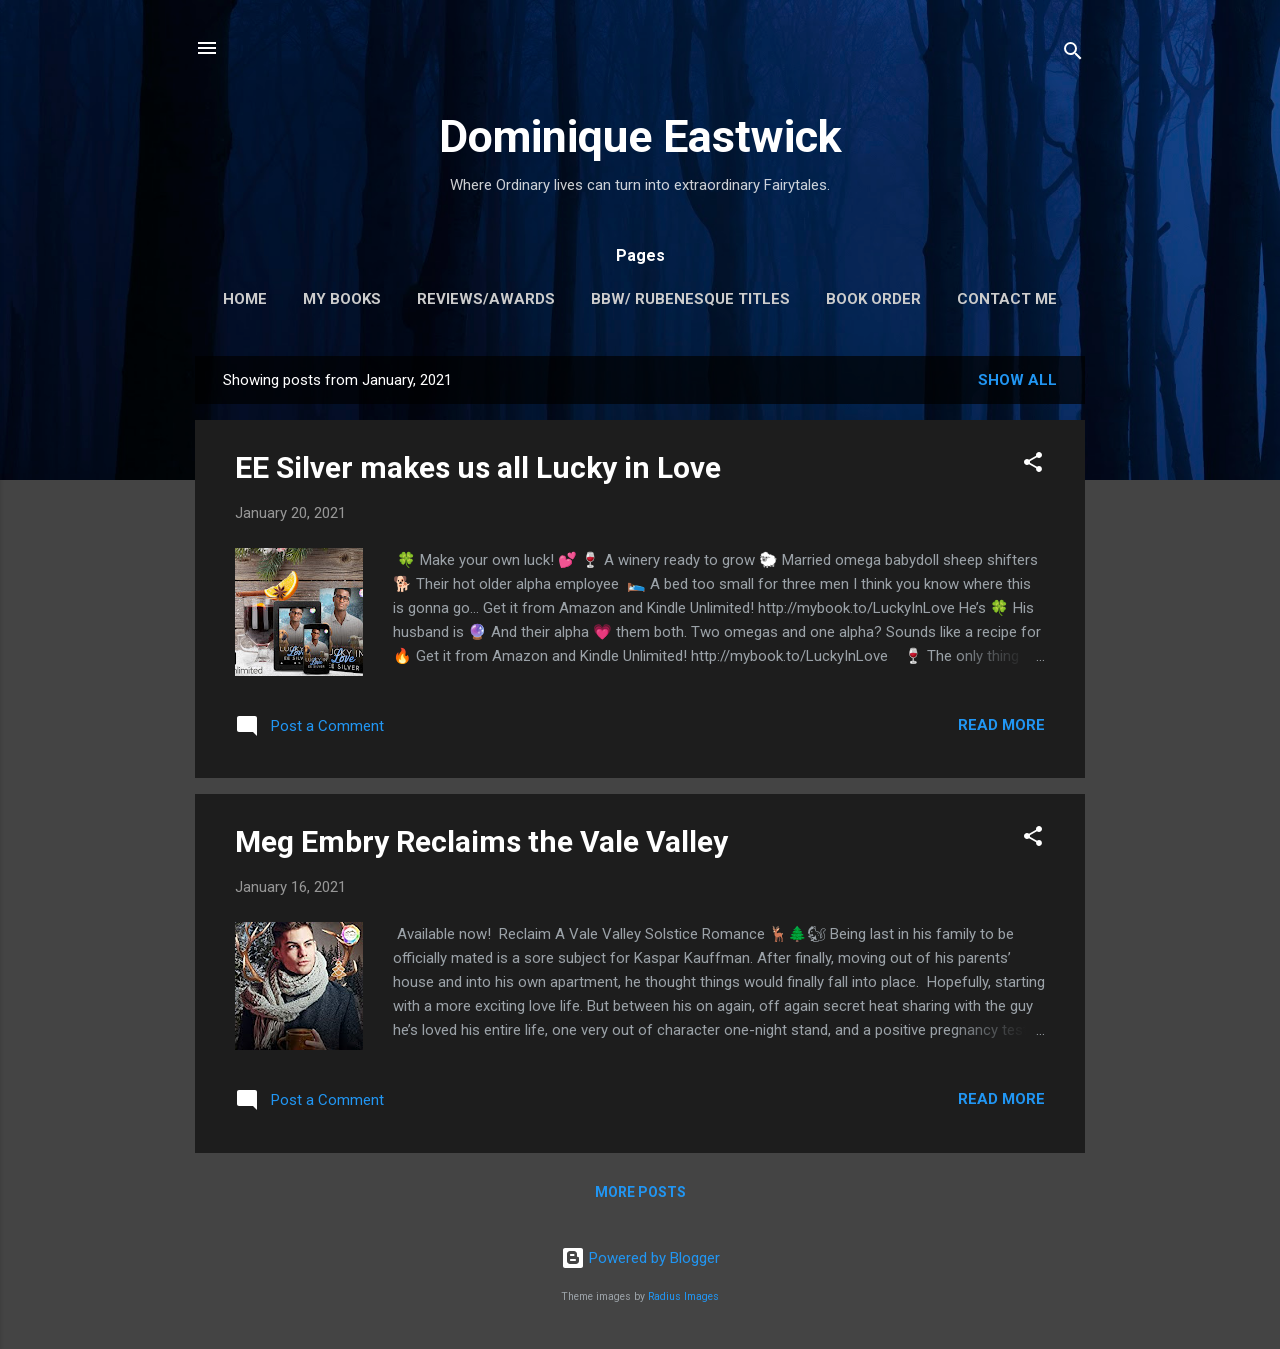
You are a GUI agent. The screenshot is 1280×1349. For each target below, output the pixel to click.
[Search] (1073, 54)
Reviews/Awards (486, 299)
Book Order (873, 299)
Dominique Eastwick (640, 136)
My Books (342, 299)
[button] (1033, 465)
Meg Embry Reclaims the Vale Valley (481, 841)
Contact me (1007, 299)
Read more (1001, 725)
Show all (1017, 380)
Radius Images (683, 1296)
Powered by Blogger (640, 1258)
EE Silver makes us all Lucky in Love (478, 467)
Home (245, 299)
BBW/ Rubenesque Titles (690, 299)
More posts (640, 1192)
